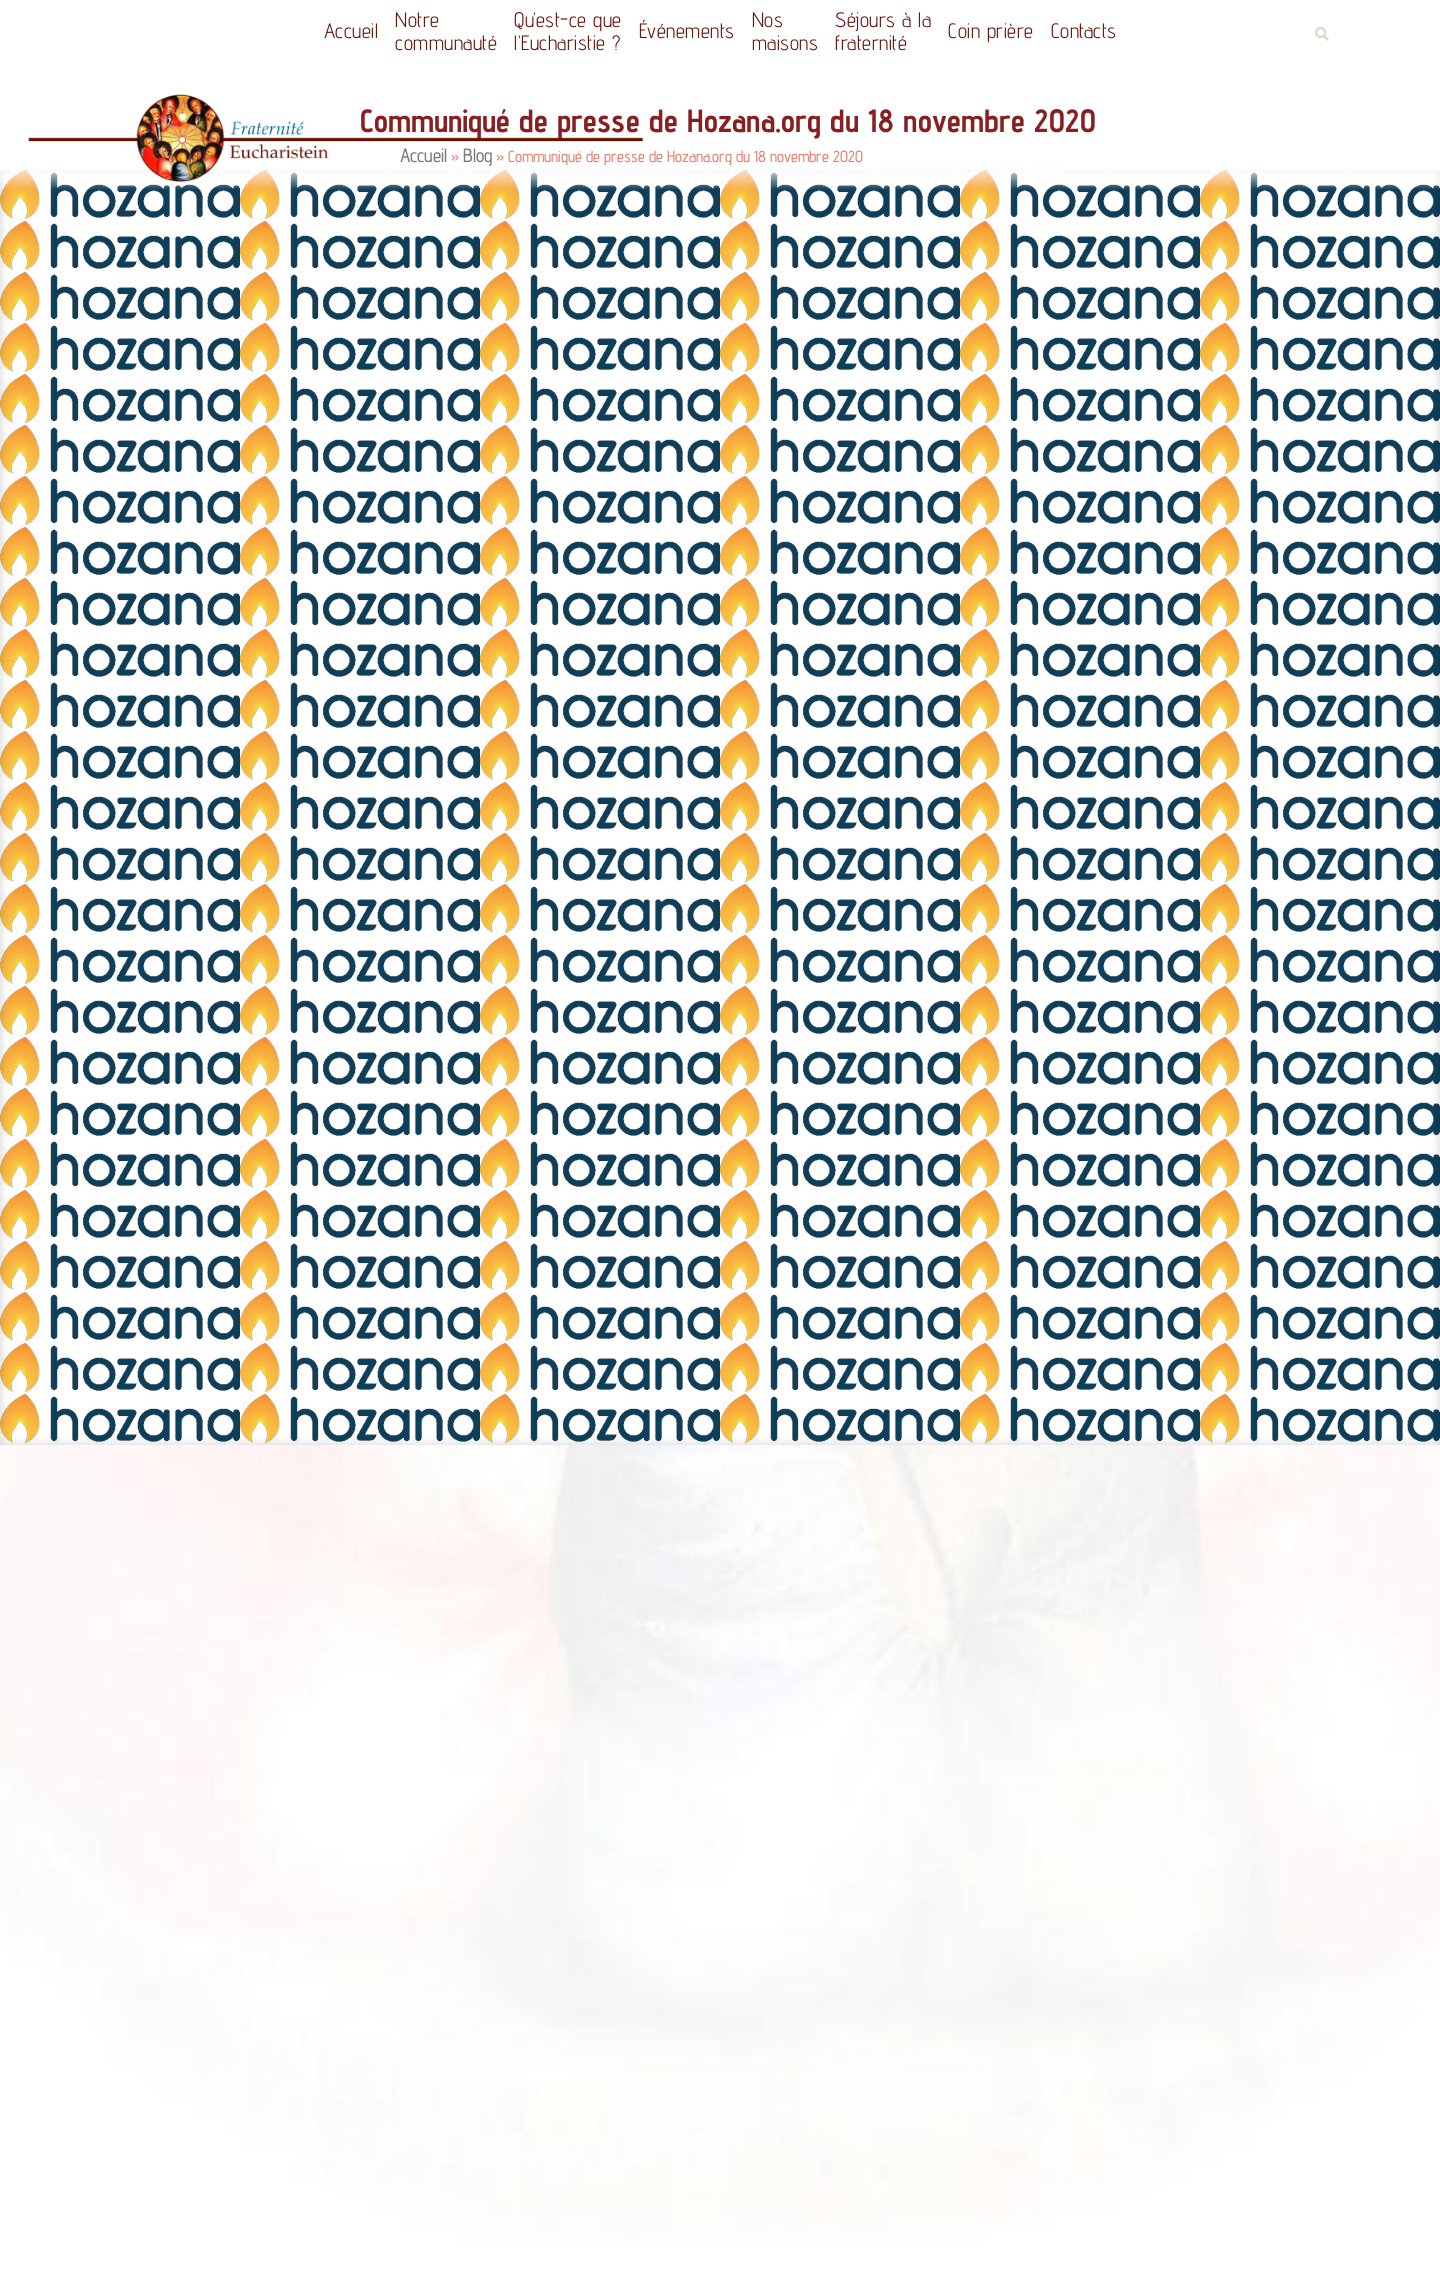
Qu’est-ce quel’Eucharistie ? (568, 31)
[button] (1321, 34)
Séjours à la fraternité (883, 31)
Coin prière (991, 30)
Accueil (351, 30)
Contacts (1084, 30)
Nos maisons (785, 31)
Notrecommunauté (446, 31)
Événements (687, 30)
